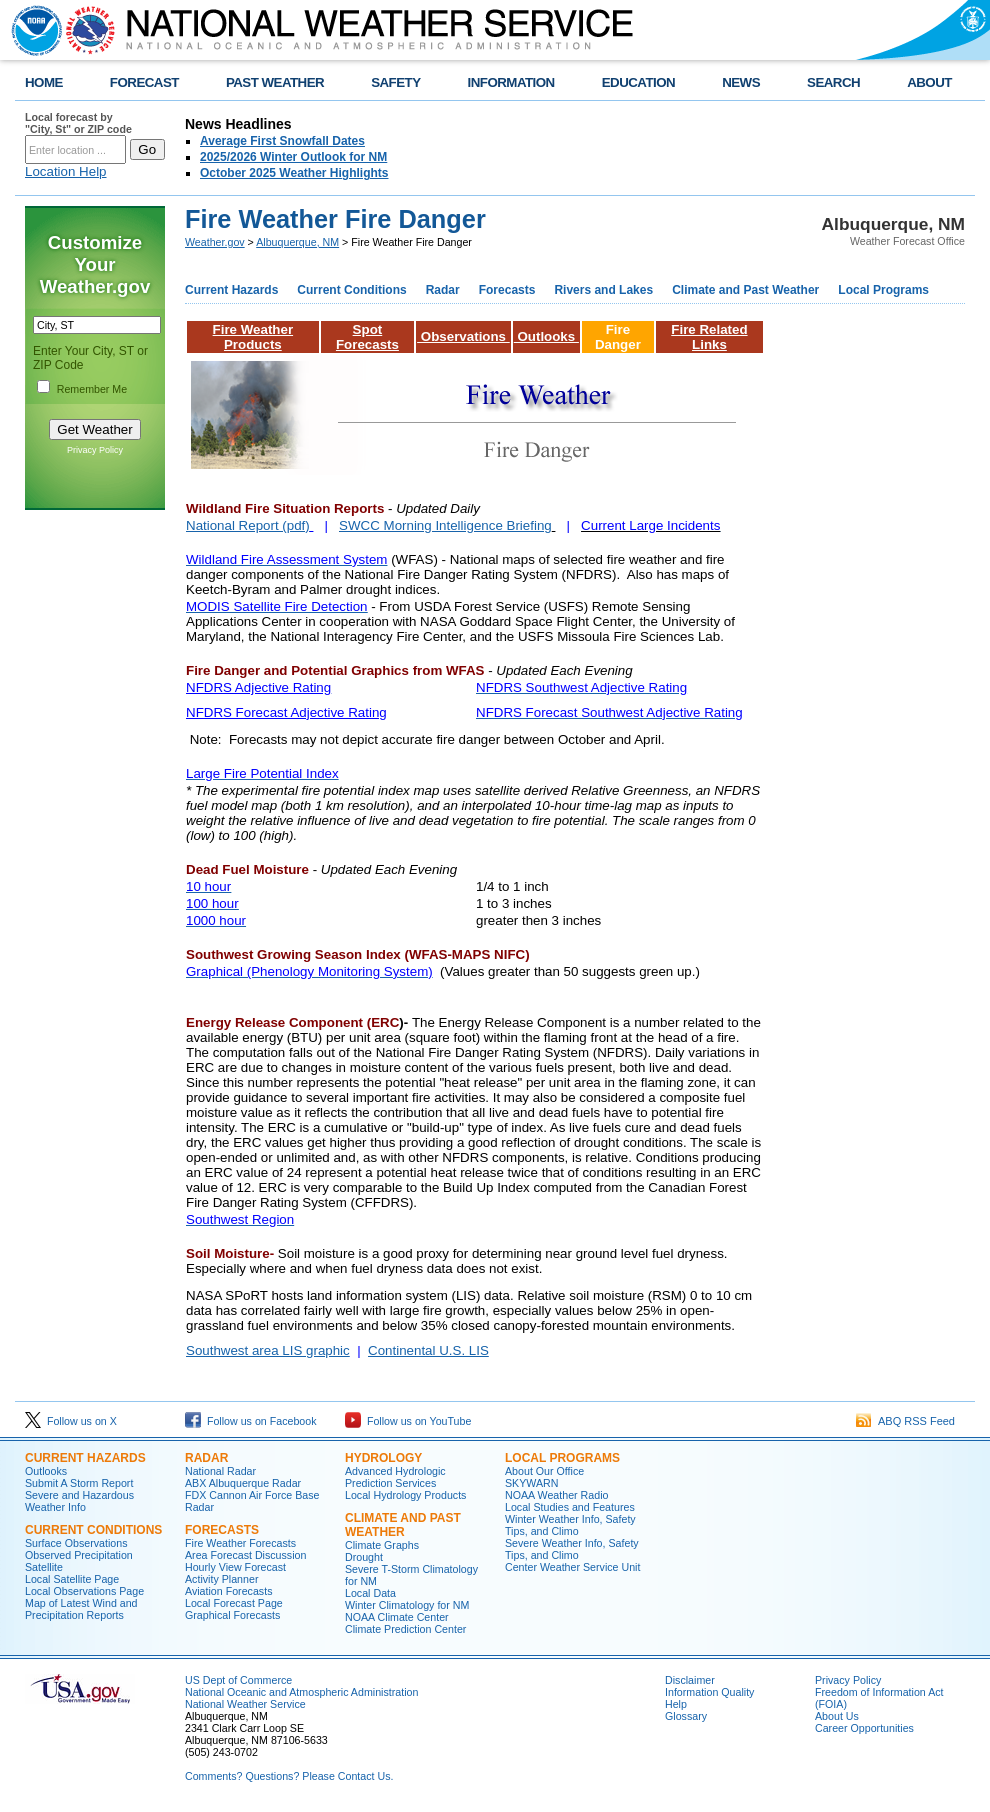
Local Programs (883, 290)
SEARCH (833, 82)
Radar (443, 290)
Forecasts (507, 290)
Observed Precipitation (79, 1555)
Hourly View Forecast (235, 1567)
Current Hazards (231, 290)
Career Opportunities (864, 1728)
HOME (44, 82)
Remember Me (92, 389)
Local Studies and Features (570, 1507)
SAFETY (395, 82)
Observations (463, 336)
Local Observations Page (84, 1591)
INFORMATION (511, 82)
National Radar (220, 1471)
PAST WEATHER (275, 82)
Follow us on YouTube (408, 1421)
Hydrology (383, 1458)
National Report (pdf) (248, 525)
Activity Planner (221, 1579)
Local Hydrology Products (405, 1495)
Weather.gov (215, 242)
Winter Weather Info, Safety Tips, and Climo (570, 1525)
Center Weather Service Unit (572, 1567)
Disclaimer (690, 1680)
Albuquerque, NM (297, 242)
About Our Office (544, 1471)
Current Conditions (351, 290)
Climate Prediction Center (405, 1629)
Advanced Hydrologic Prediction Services (395, 1477)
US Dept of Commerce (238, 1680)
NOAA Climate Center (397, 1617)
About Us (837, 1716)
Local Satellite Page (72, 1579)
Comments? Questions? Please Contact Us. (289, 1776)
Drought (364, 1557)
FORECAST (144, 82)
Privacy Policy (95, 450)
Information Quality (709, 1692)
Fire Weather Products (253, 337)
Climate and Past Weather (745, 290)
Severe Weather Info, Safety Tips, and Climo (572, 1549)
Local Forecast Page (234, 1603)
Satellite (44, 1567)
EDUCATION (638, 82)
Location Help (66, 171)
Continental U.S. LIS (428, 1350)
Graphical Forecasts (232, 1615)
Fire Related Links (709, 337)
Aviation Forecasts (228, 1591)
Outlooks (546, 336)
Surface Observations (76, 1543)
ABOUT (929, 82)
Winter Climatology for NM (407, 1605)
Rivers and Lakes (603, 290)
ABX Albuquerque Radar (243, 1483)
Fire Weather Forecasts (240, 1543)
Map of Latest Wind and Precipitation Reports (81, 1609)
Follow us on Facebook (251, 1421)
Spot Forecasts (367, 337)
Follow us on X (71, 1421)
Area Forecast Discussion (245, 1555)
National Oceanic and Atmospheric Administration (301, 1692)
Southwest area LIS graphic (268, 1350)
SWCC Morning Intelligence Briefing (445, 525)
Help (676, 1704)
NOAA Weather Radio (556, 1495)
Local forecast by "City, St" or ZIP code (78, 123)
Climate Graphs (382, 1545)
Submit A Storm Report (79, 1483)
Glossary (686, 1716)
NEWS (741, 82)
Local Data (370, 1593)
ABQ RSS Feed (905, 1421)
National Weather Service (245, 1704)
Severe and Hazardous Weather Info (79, 1501)
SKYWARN (531, 1483)
